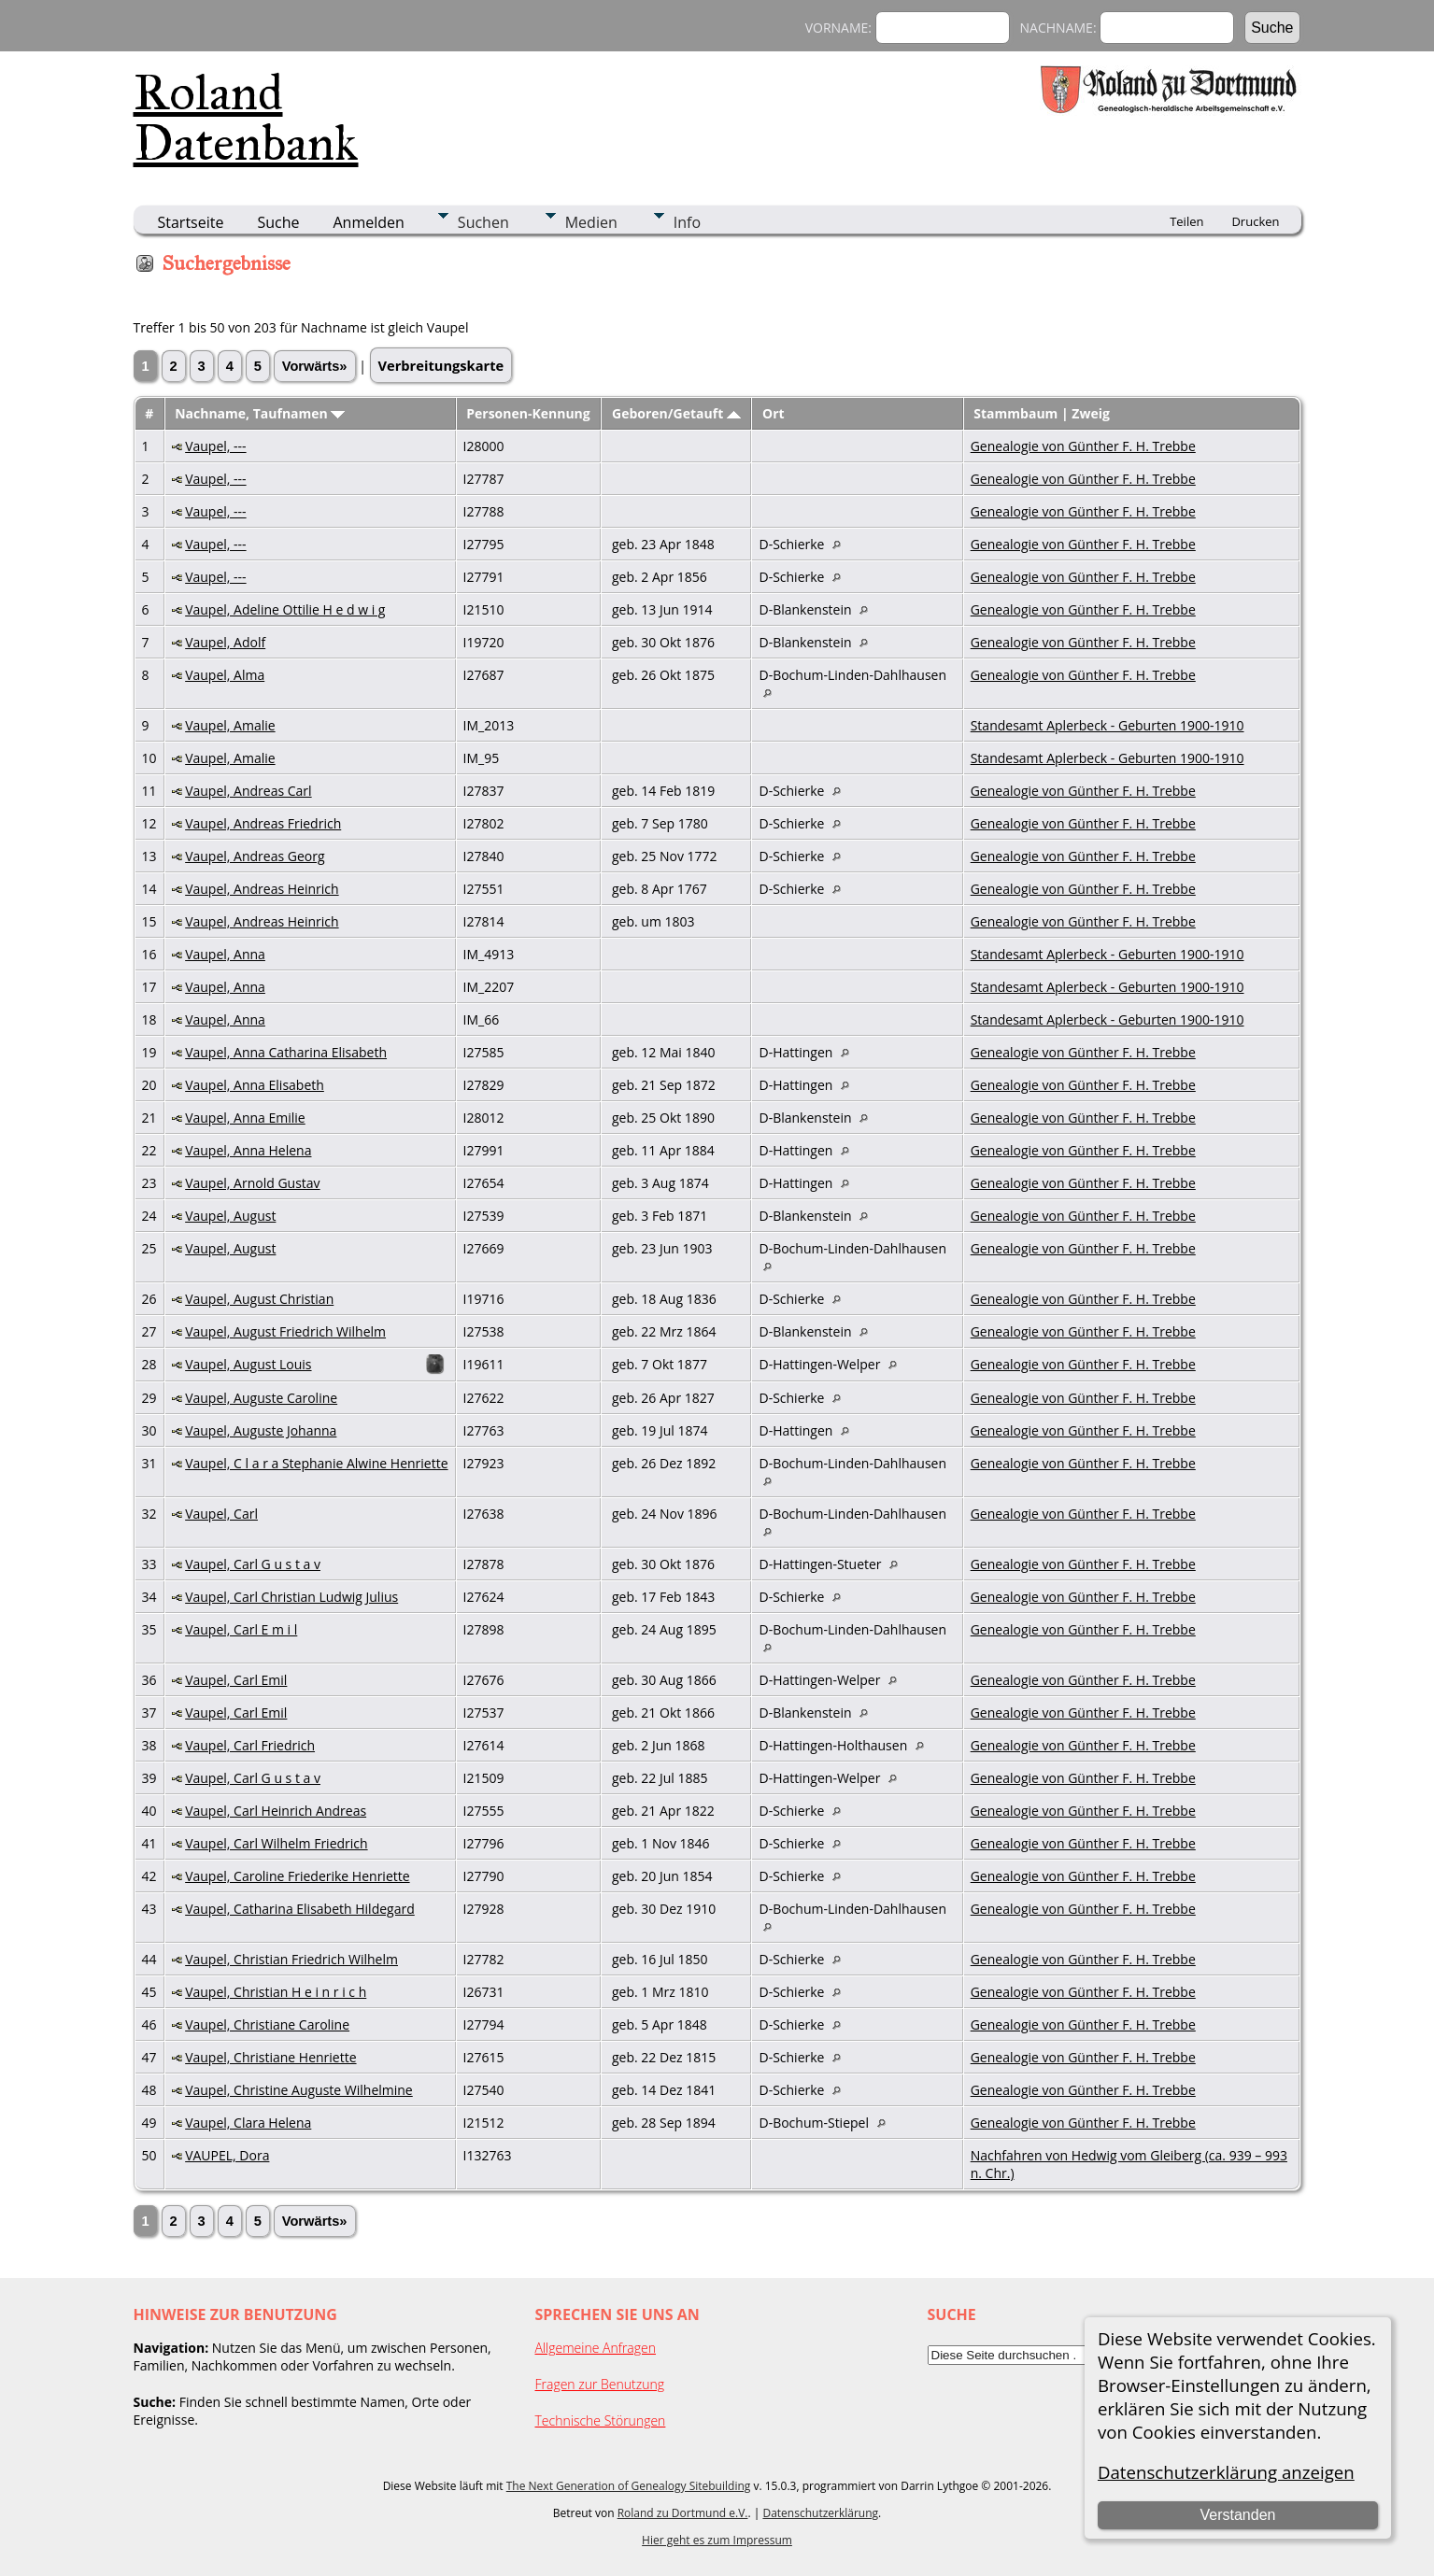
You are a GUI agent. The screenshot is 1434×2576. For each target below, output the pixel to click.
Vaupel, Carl (221, 1513)
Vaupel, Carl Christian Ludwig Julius (291, 1597)
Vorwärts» (315, 366)
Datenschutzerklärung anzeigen (1226, 2472)
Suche (278, 222)
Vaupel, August (230, 1215)
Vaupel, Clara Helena (248, 2122)
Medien (591, 222)
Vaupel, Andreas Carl (248, 791)
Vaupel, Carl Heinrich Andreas (275, 1810)
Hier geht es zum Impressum (717, 2540)
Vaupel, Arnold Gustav (252, 1183)
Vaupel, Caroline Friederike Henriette (297, 1876)
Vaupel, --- (215, 446)
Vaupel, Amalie (230, 725)
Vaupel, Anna (225, 954)
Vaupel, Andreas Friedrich (263, 823)
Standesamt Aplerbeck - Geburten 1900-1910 (1107, 725)
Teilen (1186, 221)
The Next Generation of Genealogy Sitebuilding (628, 2486)
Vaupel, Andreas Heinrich (261, 889)
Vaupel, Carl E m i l (241, 1629)
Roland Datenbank (246, 118)
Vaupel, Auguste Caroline (261, 1398)
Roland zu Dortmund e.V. (683, 2513)
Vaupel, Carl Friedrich (250, 1745)
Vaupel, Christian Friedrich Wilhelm (291, 1959)
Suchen (483, 222)
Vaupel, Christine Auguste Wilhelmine (299, 2090)
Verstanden (1237, 2515)
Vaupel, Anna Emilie (245, 1117)
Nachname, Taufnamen (260, 413)
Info (687, 222)
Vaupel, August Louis (248, 1364)
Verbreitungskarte (441, 365)
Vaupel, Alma (224, 675)
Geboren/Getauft (676, 413)
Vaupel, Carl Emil (236, 1680)
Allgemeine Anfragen (596, 2348)
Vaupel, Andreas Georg (254, 856)
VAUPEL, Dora (227, 2155)
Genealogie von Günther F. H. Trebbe (1083, 446)
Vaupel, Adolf (225, 642)
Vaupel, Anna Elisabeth (254, 1085)
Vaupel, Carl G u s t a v (252, 1564)
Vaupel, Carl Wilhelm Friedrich (276, 1843)
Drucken (1255, 221)
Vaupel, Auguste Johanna (260, 1430)
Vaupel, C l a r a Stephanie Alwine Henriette (316, 1463)
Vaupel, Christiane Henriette (270, 2057)
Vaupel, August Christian (259, 1299)
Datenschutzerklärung (820, 2513)
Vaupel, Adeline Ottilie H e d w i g (285, 609)
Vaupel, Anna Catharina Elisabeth (286, 1052)
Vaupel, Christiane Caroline (267, 2024)
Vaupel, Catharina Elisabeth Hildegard (300, 1909)
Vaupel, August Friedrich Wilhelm (285, 1331)
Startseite (191, 222)
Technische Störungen (600, 2420)
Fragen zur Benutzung (600, 2384)
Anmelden (369, 222)
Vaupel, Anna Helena (248, 1150)
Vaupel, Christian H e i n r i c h (275, 1992)
